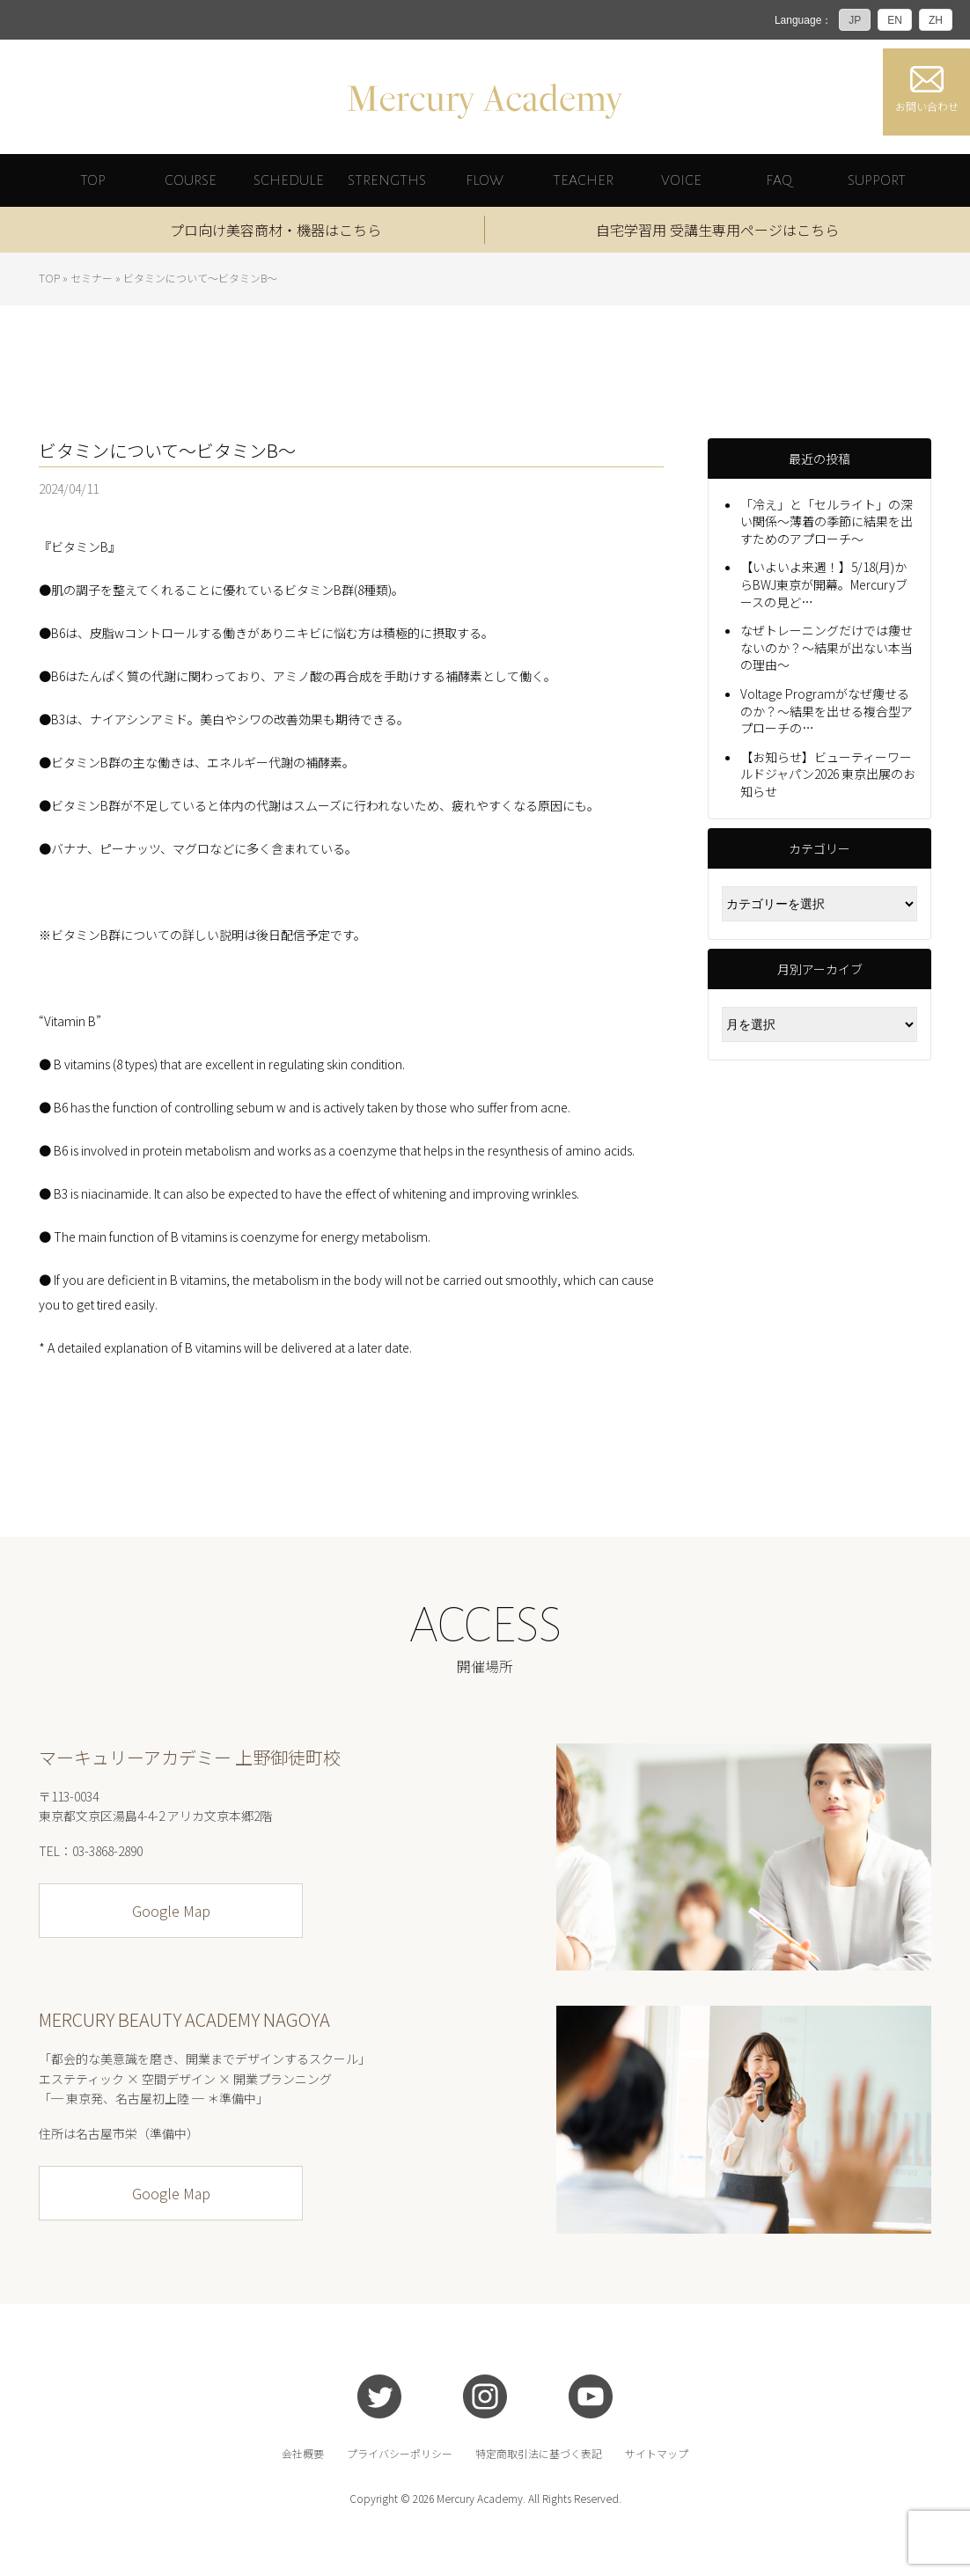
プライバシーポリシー (399, 2453)
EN (894, 20)
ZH (936, 20)
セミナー (91, 277)
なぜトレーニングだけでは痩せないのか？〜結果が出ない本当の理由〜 (826, 648)
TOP (49, 277)
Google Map (171, 1911)
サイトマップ (656, 2453)
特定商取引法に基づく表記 (538, 2453)
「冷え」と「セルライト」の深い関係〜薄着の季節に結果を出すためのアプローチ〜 (826, 521)
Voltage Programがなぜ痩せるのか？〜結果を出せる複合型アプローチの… (826, 712)
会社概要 (303, 2453)
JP (855, 20)
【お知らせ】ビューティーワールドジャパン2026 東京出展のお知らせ (827, 774)
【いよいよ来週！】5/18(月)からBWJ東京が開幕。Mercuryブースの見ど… (824, 585)
